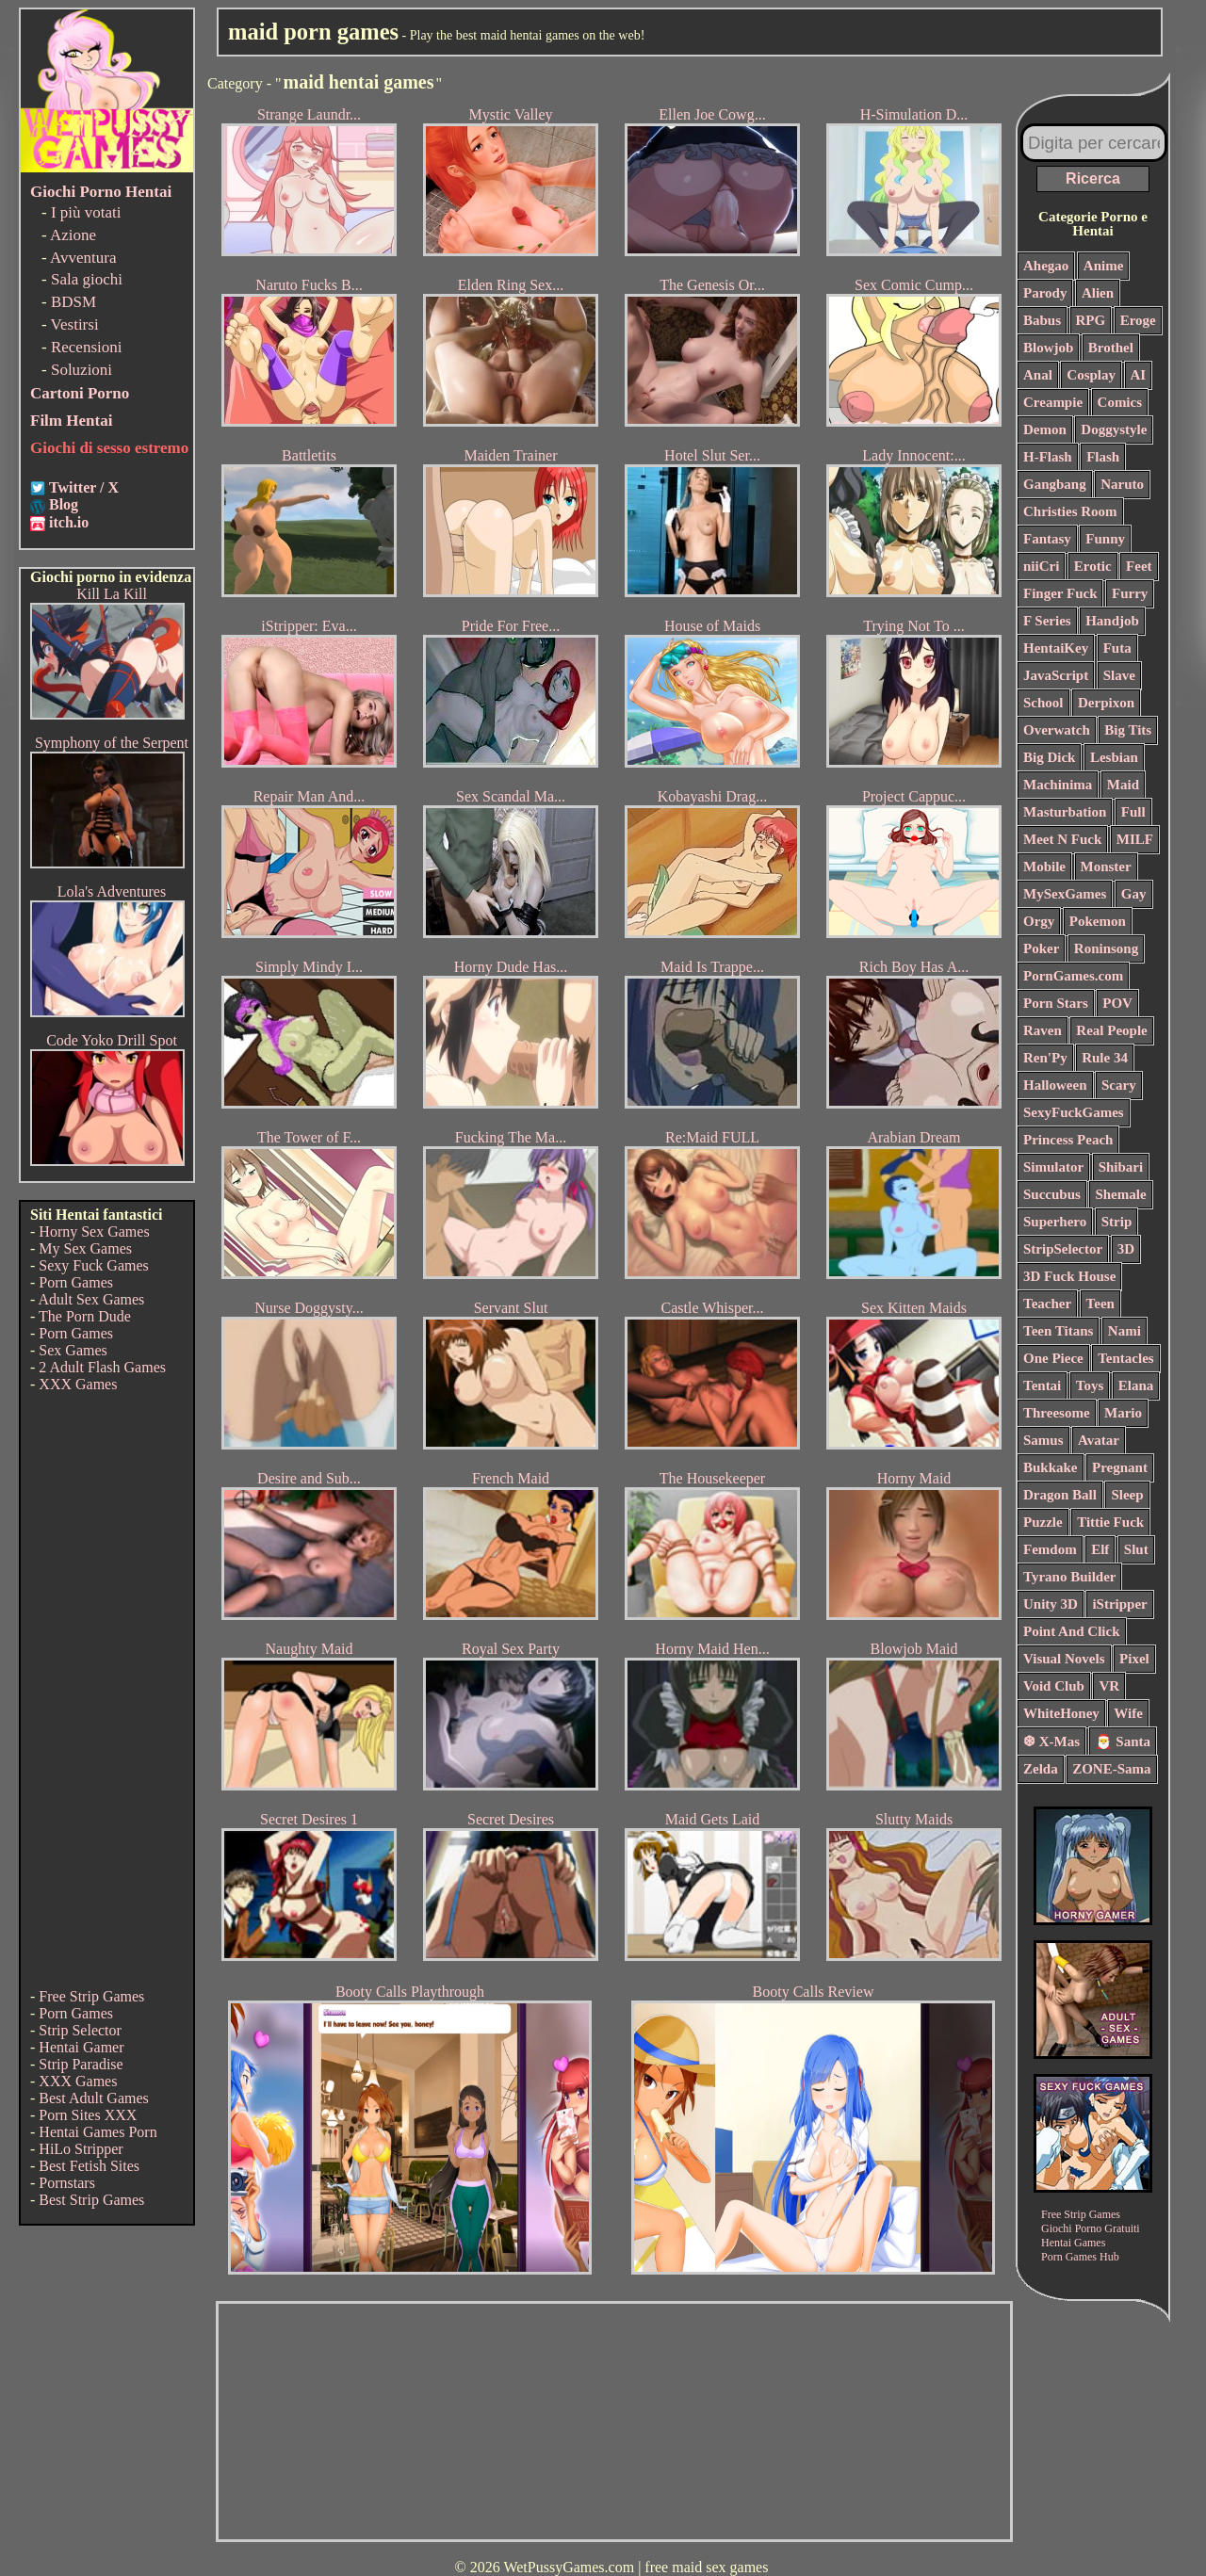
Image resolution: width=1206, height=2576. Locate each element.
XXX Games (78, 1384)
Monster (1106, 866)
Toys (1089, 1385)
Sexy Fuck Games (93, 1265)
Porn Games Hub (1080, 2256)
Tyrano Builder (1069, 1576)
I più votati (86, 212)
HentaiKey (1055, 648)
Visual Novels (1064, 1658)
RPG (1091, 320)
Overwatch (1056, 729)
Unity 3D (1050, 1604)
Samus (1043, 1440)
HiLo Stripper (80, 2149)
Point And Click (1071, 1631)
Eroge (1138, 320)
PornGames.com (1073, 975)
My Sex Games (85, 1248)
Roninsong (1106, 948)
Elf (1100, 1549)
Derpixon (1106, 702)
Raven (1042, 1030)
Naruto (1122, 484)
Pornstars (67, 2183)
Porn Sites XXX (88, 2115)
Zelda (1040, 1768)
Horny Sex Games (94, 1231)
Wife (1128, 1713)
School (1043, 702)
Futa (1117, 648)
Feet (1138, 566)
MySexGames (1064, 893)
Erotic (1093, 566)
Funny (1105, 538)
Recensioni (86, 347)
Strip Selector (80, 2030)
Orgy (1038, 921)
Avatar (1098, 1440)
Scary (1118, 1085)
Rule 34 (1105, 1057)
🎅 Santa (1122, 1741)
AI (1139, 374)
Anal (1037, 374)
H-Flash (1047, 456)
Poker (1041, 948)
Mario (1123, 1412)
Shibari (1121, 1167)
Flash (1102, 456)
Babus (1042, 320)
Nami (1124, 1330)
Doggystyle (1114, 429)
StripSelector (1062, 1248)
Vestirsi (75, 324)
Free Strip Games (91, 1996)
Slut (1136, 1549)
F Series (1047, 620)
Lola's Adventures (111, 891)
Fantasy (1047, 538)
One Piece (1053, 1358)
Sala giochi (86, 279)
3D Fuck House (1069, 1276)
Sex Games (72, 1350)
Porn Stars (1055, 1003)
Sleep (1127, 1494)
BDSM (73, 302)
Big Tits (1127, 729)
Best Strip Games (91, 2200)
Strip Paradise (80, 2064)
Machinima (1057, 784)
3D (1125, 1248)
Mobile (1044, 866)
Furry (1130, 593)
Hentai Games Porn (97, 2132)
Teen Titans (1058, 1330)
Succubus (1052, 1194)
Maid (1123, 784)
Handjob (1112, 620)
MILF (1134, 839)
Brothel (1110, 347)
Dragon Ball (1060, 1494)
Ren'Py (1045, 1057)
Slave (1119, 675)
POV (1117, 1003)
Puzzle (1043, 1522)
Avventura (83, 258)
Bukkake (1050, 1467)
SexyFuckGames (1073, 1112)
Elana (1136, 1385)
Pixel (1134, 1658)
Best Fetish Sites (89, 2166)
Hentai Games (1073, 2242)
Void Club (1053, 1685)
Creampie (1053, 402)
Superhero (1054, 1221)
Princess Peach (1068, 1139)
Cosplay (1091, 374)
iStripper (1119, 1604)
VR (1109, 1685)
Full (1133, 811)
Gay (1134, 893)
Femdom (1050, 1549)
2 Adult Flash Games (102, 1367)
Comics (1120, 402)
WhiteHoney (1061, 1713)
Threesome (1056, 1412)
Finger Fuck (1060, 593)
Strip (1117, 1221)
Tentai (1042, 1385)
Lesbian (1114, 757)
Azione (73, 235)
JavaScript (1055, 675)
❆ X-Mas (1051, 1741)
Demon (1045, 429)
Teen (1100, 1303)
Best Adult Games (93, 2098)
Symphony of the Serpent (111, 743)
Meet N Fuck (1062, 839)
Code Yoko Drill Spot (111, 1040)
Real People (1111, 1030)
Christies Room (1070, 511)
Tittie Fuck (1110, 1522)
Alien (1098, 292)
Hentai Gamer (81, 2047)
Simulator (1053, 1167)
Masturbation (1064, 811)
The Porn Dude (85, 1316)
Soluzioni (81, 370)
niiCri (1041, 566)
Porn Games (76, 1282)
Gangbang (1054, 484)
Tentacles (1125, 1358)
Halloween (1055, 1085)
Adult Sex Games (91, 1299)
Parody (1045, 292)
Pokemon (1097, 921)
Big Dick (1049, 757)
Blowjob (1048, 347)
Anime (1104, 265)
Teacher (1047, 1303)
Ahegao (1045, 265)
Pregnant (1120, 1467)
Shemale (1120, 1194)
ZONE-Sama (1111, 1768)
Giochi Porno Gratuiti (1090, 2228)
